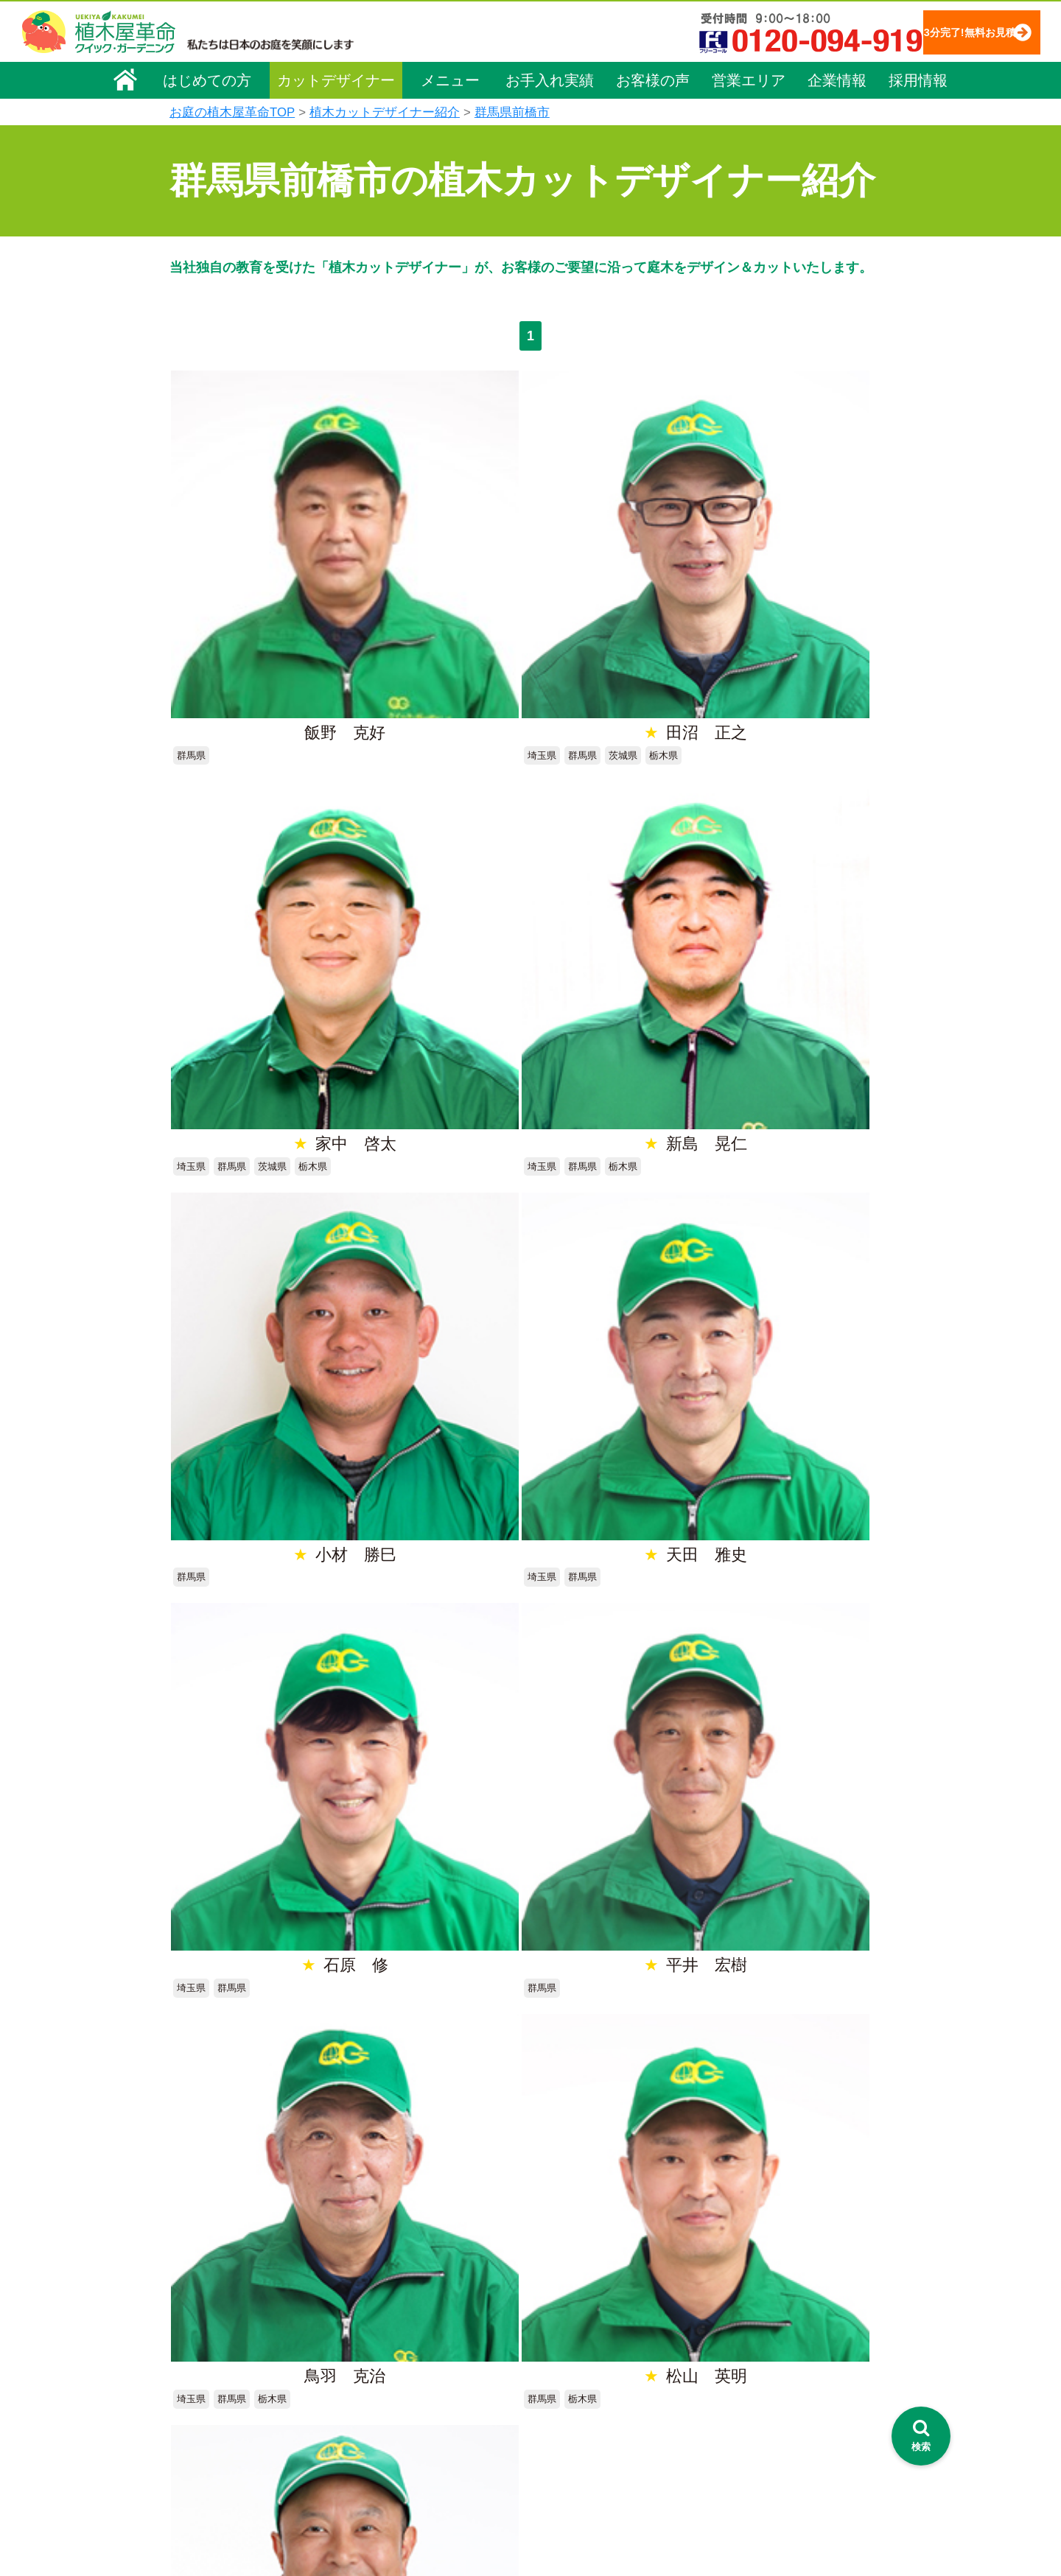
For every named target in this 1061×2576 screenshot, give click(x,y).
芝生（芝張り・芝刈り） (418, 2390)
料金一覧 (381, 2307)
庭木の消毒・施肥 (402, 2431)
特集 (523, 2494)
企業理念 (199, 2303)
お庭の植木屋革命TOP (232, 112)
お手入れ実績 (549, 79)
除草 (371, 2369)
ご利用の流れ (552, 2328)
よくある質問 (552, 2348)
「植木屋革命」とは (567, 2307)
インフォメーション (567, 2521)
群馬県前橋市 (512, 112)
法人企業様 (205, 2385)
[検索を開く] (921, 2436)
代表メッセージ (215, 2323)
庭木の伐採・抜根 (402, 2348)
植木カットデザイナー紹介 (384, 112)
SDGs (528, 2467)
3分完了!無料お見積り (939, 31)
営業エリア (748, 79)
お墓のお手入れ (397, 2493)
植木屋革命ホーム (401, 2250)
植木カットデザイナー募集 (771, 2413)
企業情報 (837, 79)
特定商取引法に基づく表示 (768, 2300)
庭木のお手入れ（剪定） (418, 2328)
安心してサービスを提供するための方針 (799, 2321)
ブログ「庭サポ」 (746, 2386)
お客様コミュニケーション (241, 2364)
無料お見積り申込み (482, 1903)
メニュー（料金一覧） (414, 2277)
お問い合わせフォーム (759, 2358)
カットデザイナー (336, 79)
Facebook (725, 2440)
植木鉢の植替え (397, 2472)
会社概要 (199, 2282)
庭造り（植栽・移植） (412, 2451)
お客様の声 (653, 79)
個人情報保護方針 (747, 2280)
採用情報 (918, 79)
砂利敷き (381, 2410)
